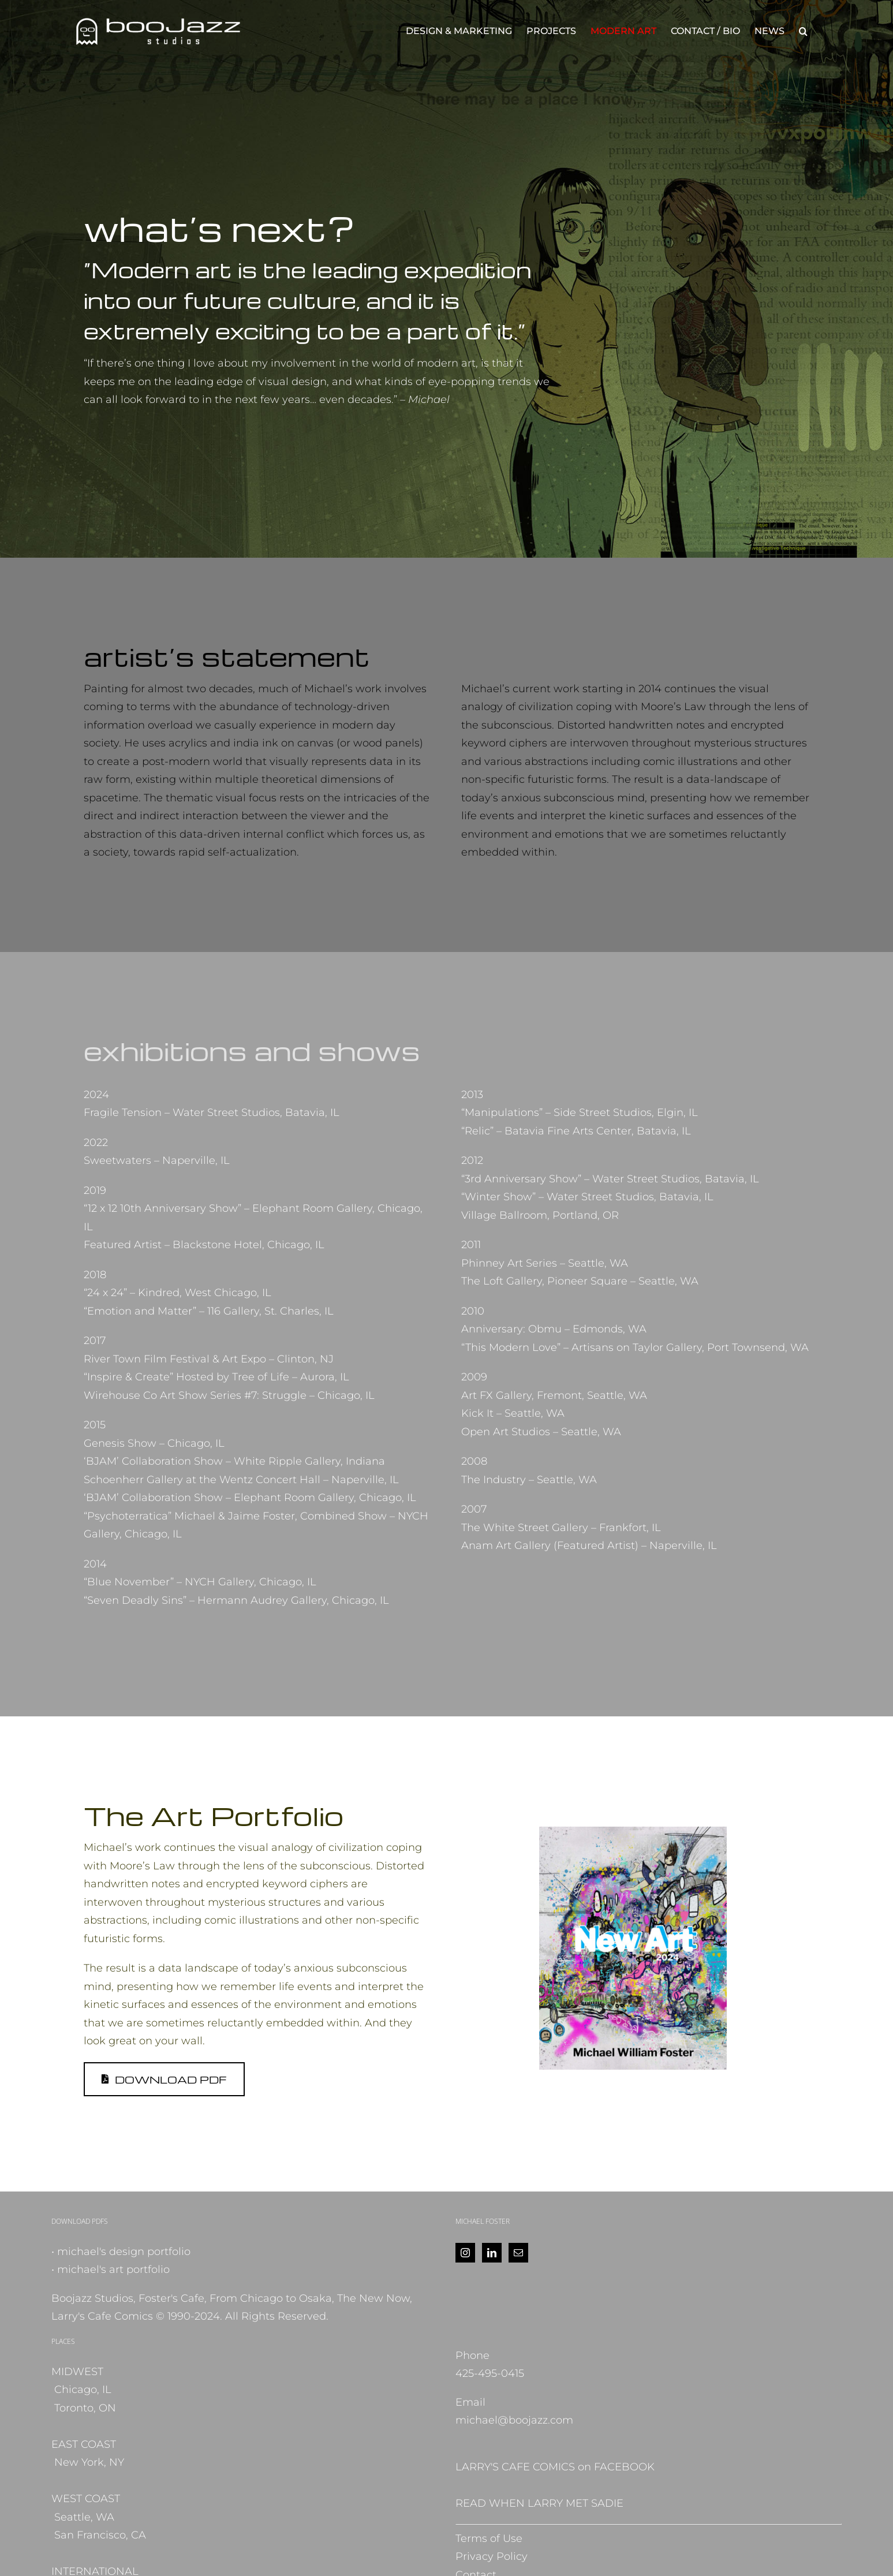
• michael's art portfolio (110, 2269)
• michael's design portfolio (120, 2251)
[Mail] (518, 2253)
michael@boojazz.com (514, 2420)
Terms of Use (488, 2538)
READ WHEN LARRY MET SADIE (539, 2503)
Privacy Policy (491, 2556)
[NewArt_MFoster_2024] (633, 1831)
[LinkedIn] (492, 2253)
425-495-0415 (489, 2373)
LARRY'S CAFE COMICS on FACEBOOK (555, 2467)
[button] (803, 31)
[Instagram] (465, 2253)
